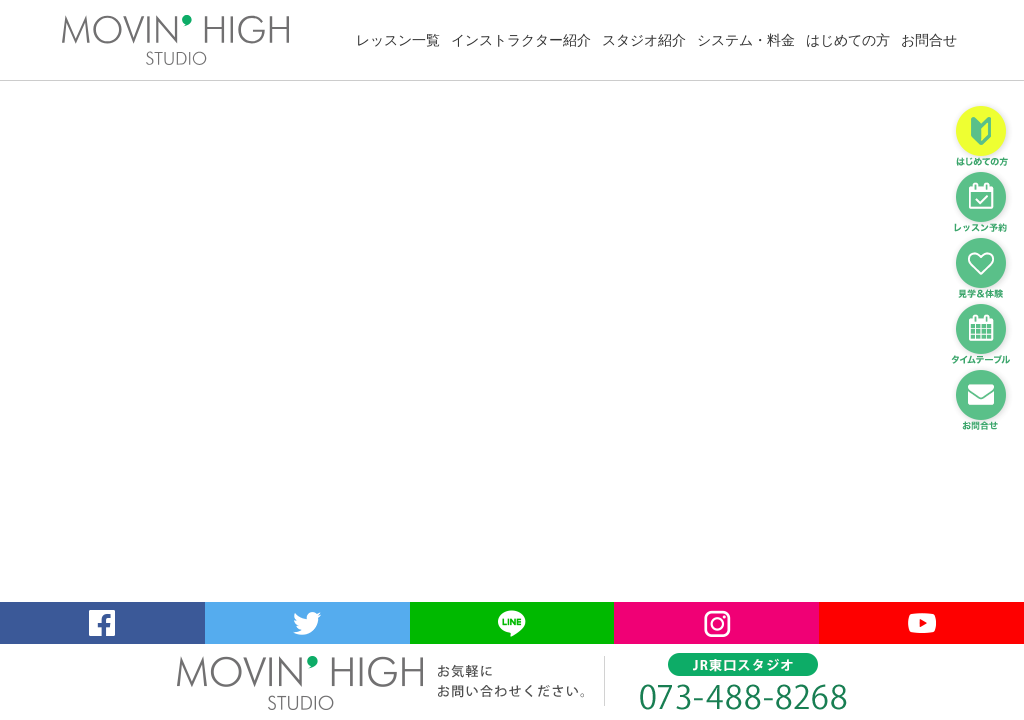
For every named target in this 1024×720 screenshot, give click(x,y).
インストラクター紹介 (521, 40)
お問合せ (929, 40)
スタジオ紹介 (644, 40)
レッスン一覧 (398, 40)
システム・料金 (746, 40)
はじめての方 (848, 40)
